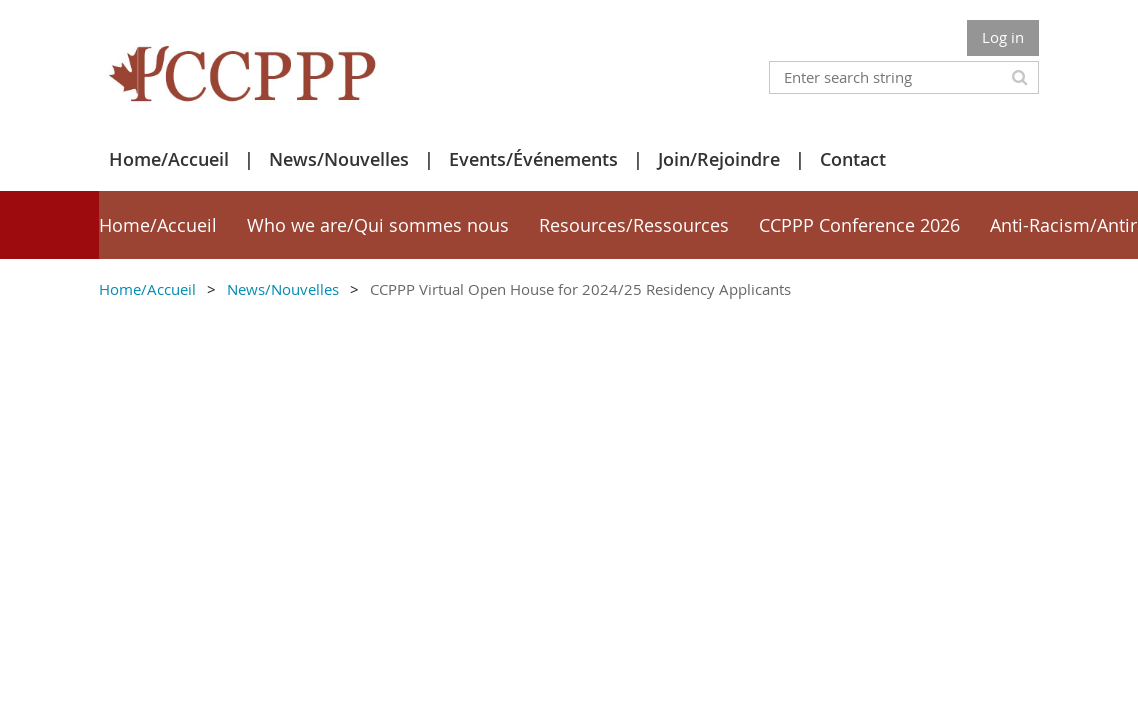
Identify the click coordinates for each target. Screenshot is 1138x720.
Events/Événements (533, 159)
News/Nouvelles (339, 159)
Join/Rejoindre (719, 159)
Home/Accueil (169, 159)
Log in (1003, 37)
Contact (853, 159)
